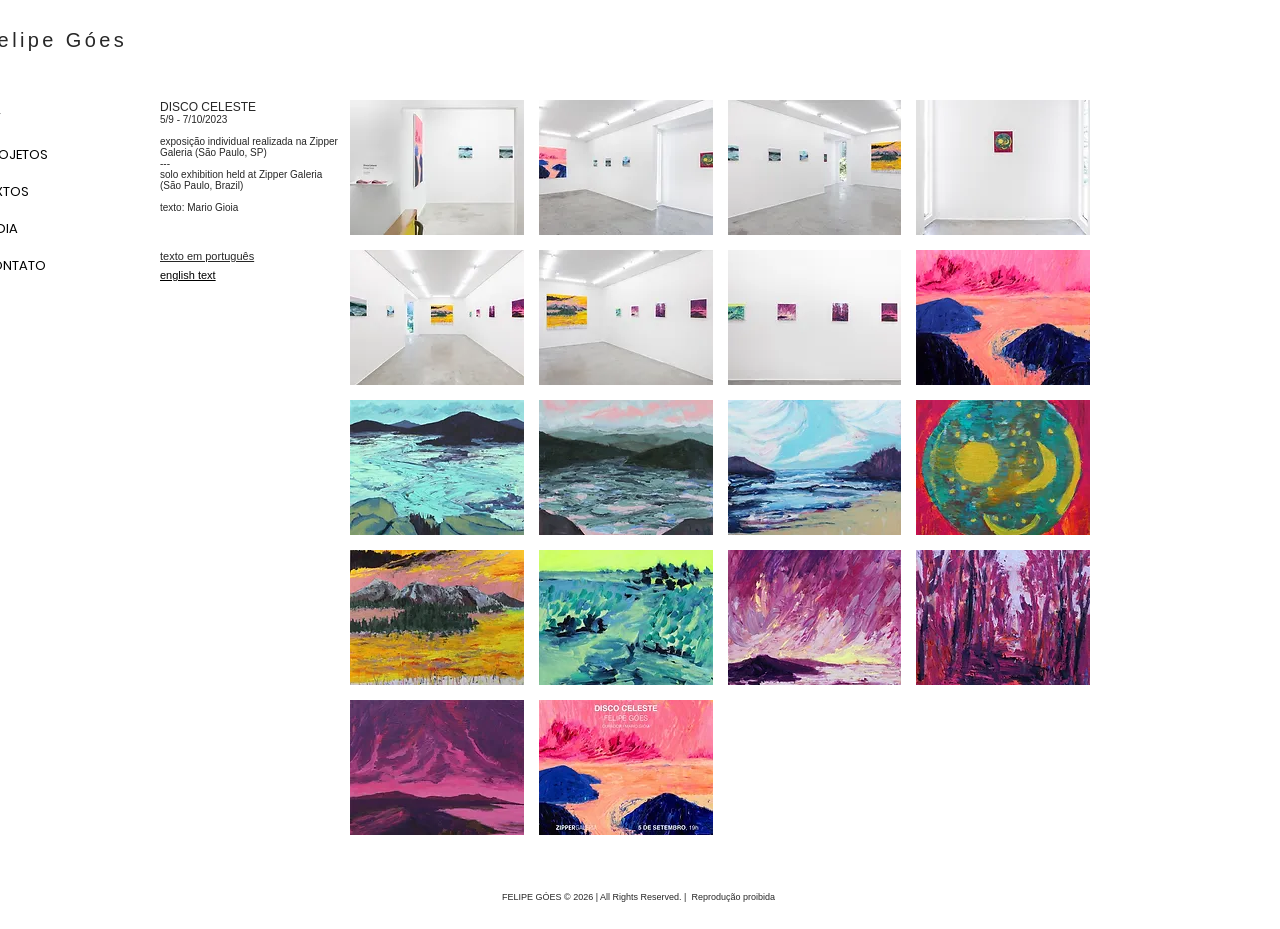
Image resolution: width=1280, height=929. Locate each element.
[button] (437, 167)
